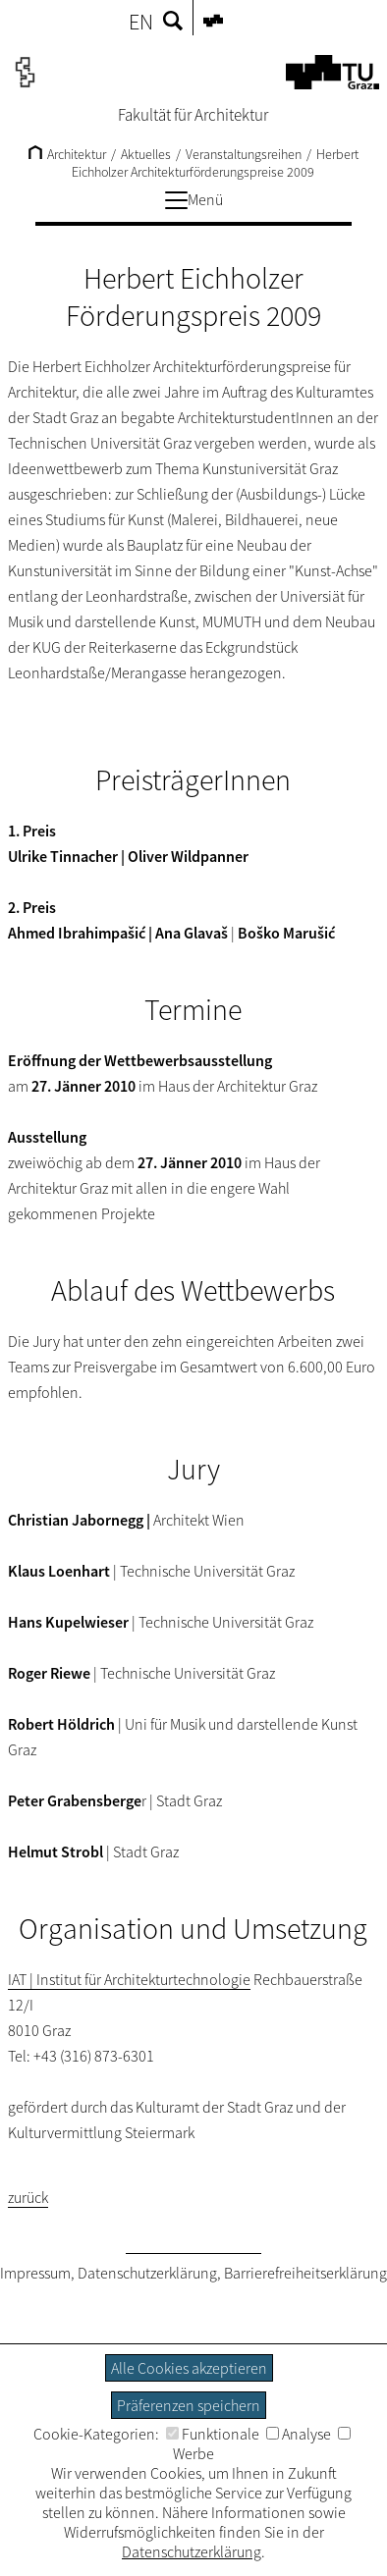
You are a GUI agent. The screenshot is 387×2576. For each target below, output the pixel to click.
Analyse (298, 2433)
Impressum (35, 2272)
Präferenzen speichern (188, 2405)
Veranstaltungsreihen (244, 154)
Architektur (67, 154)
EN (141, 21)
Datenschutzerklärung (147, 2272)
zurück (28, 2197)
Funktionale (212, 2433)
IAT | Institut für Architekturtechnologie (129, 1979)
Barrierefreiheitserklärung (305, 2272)
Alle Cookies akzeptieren (189, 2368)
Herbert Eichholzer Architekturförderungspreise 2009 (215, 163)
